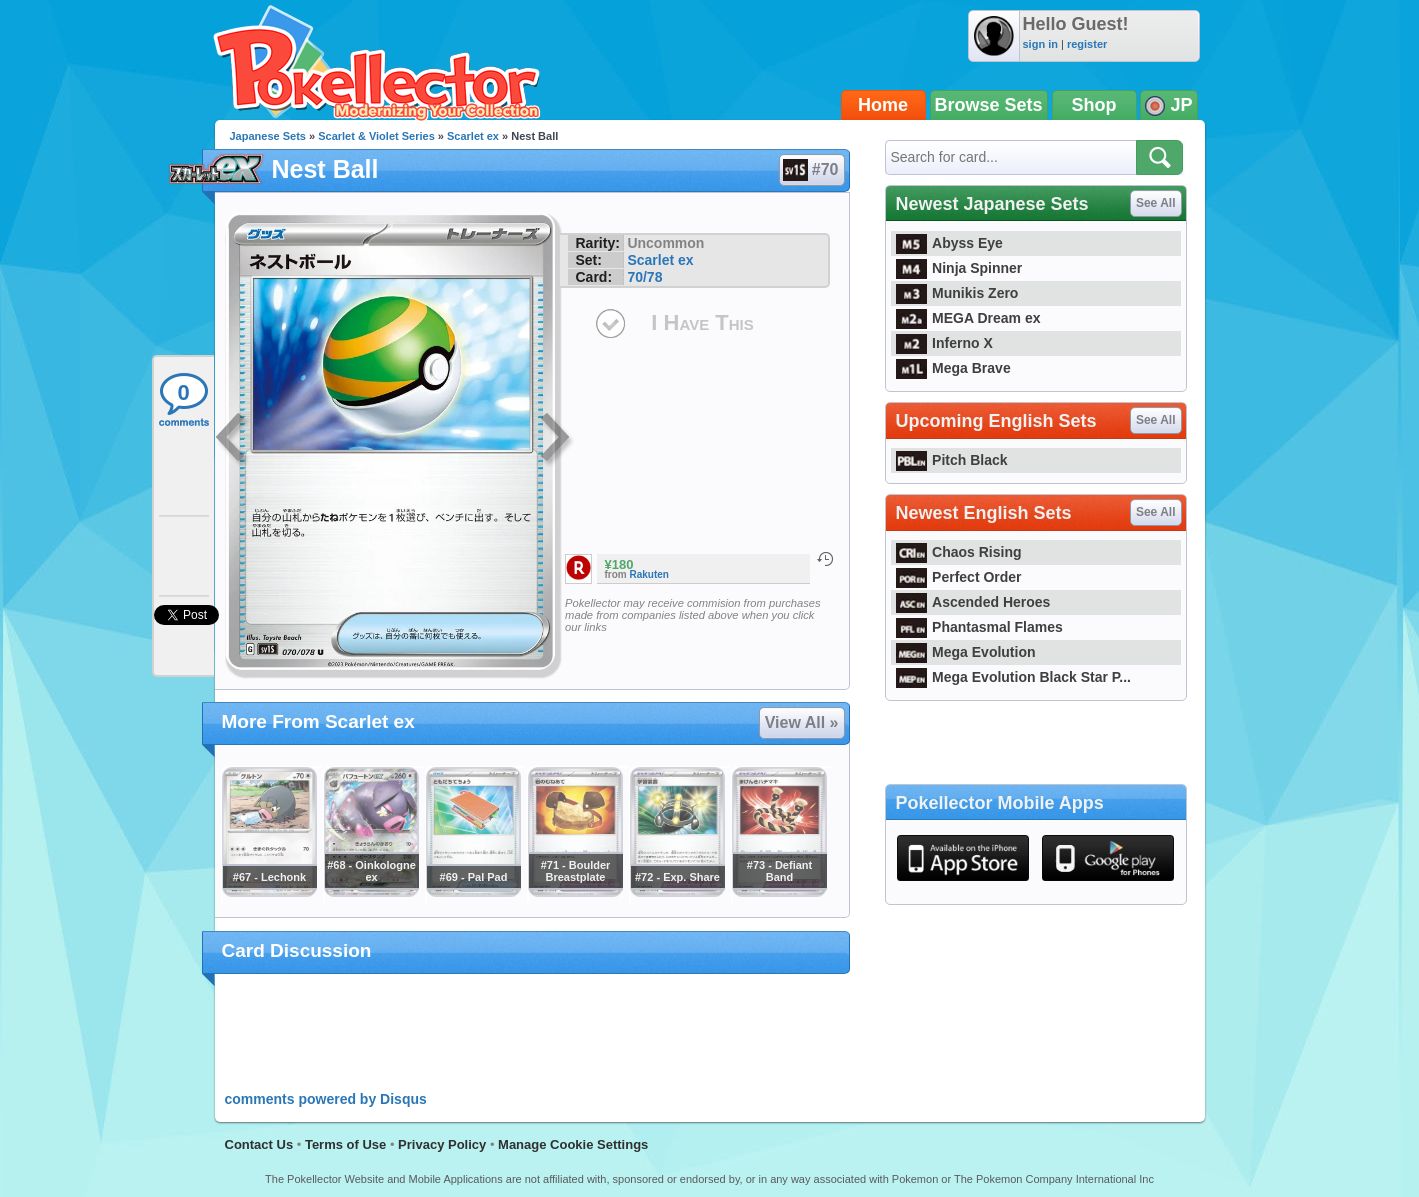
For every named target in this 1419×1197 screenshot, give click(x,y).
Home (883, 105)
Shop (1094, 105)
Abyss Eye (949, 243)
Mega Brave (953, 368)
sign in (1040, 44)
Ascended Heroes (973, 602)
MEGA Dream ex (968, 318)
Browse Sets (989, 105)
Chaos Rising (959, 552)
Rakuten (649, 574)
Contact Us (259, 1144)
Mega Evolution (966, 652)
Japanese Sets (268, 136)
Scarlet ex (473, 136)
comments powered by (326, 1099)
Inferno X (944, 343)
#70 (811, 170)
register (1087, 44)
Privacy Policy (442, 1144)
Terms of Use (345, 1144)
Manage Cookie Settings (573, 1144)
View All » (802, 722)
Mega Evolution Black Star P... (1014, 677)
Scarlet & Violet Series (376, 136)
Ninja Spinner (959, 268)
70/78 (644, 277)
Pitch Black (952, 460)
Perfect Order (959, 577)
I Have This (702, 322)
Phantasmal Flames (979, 627)
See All (1156, 203)
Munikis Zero (957, 293)
